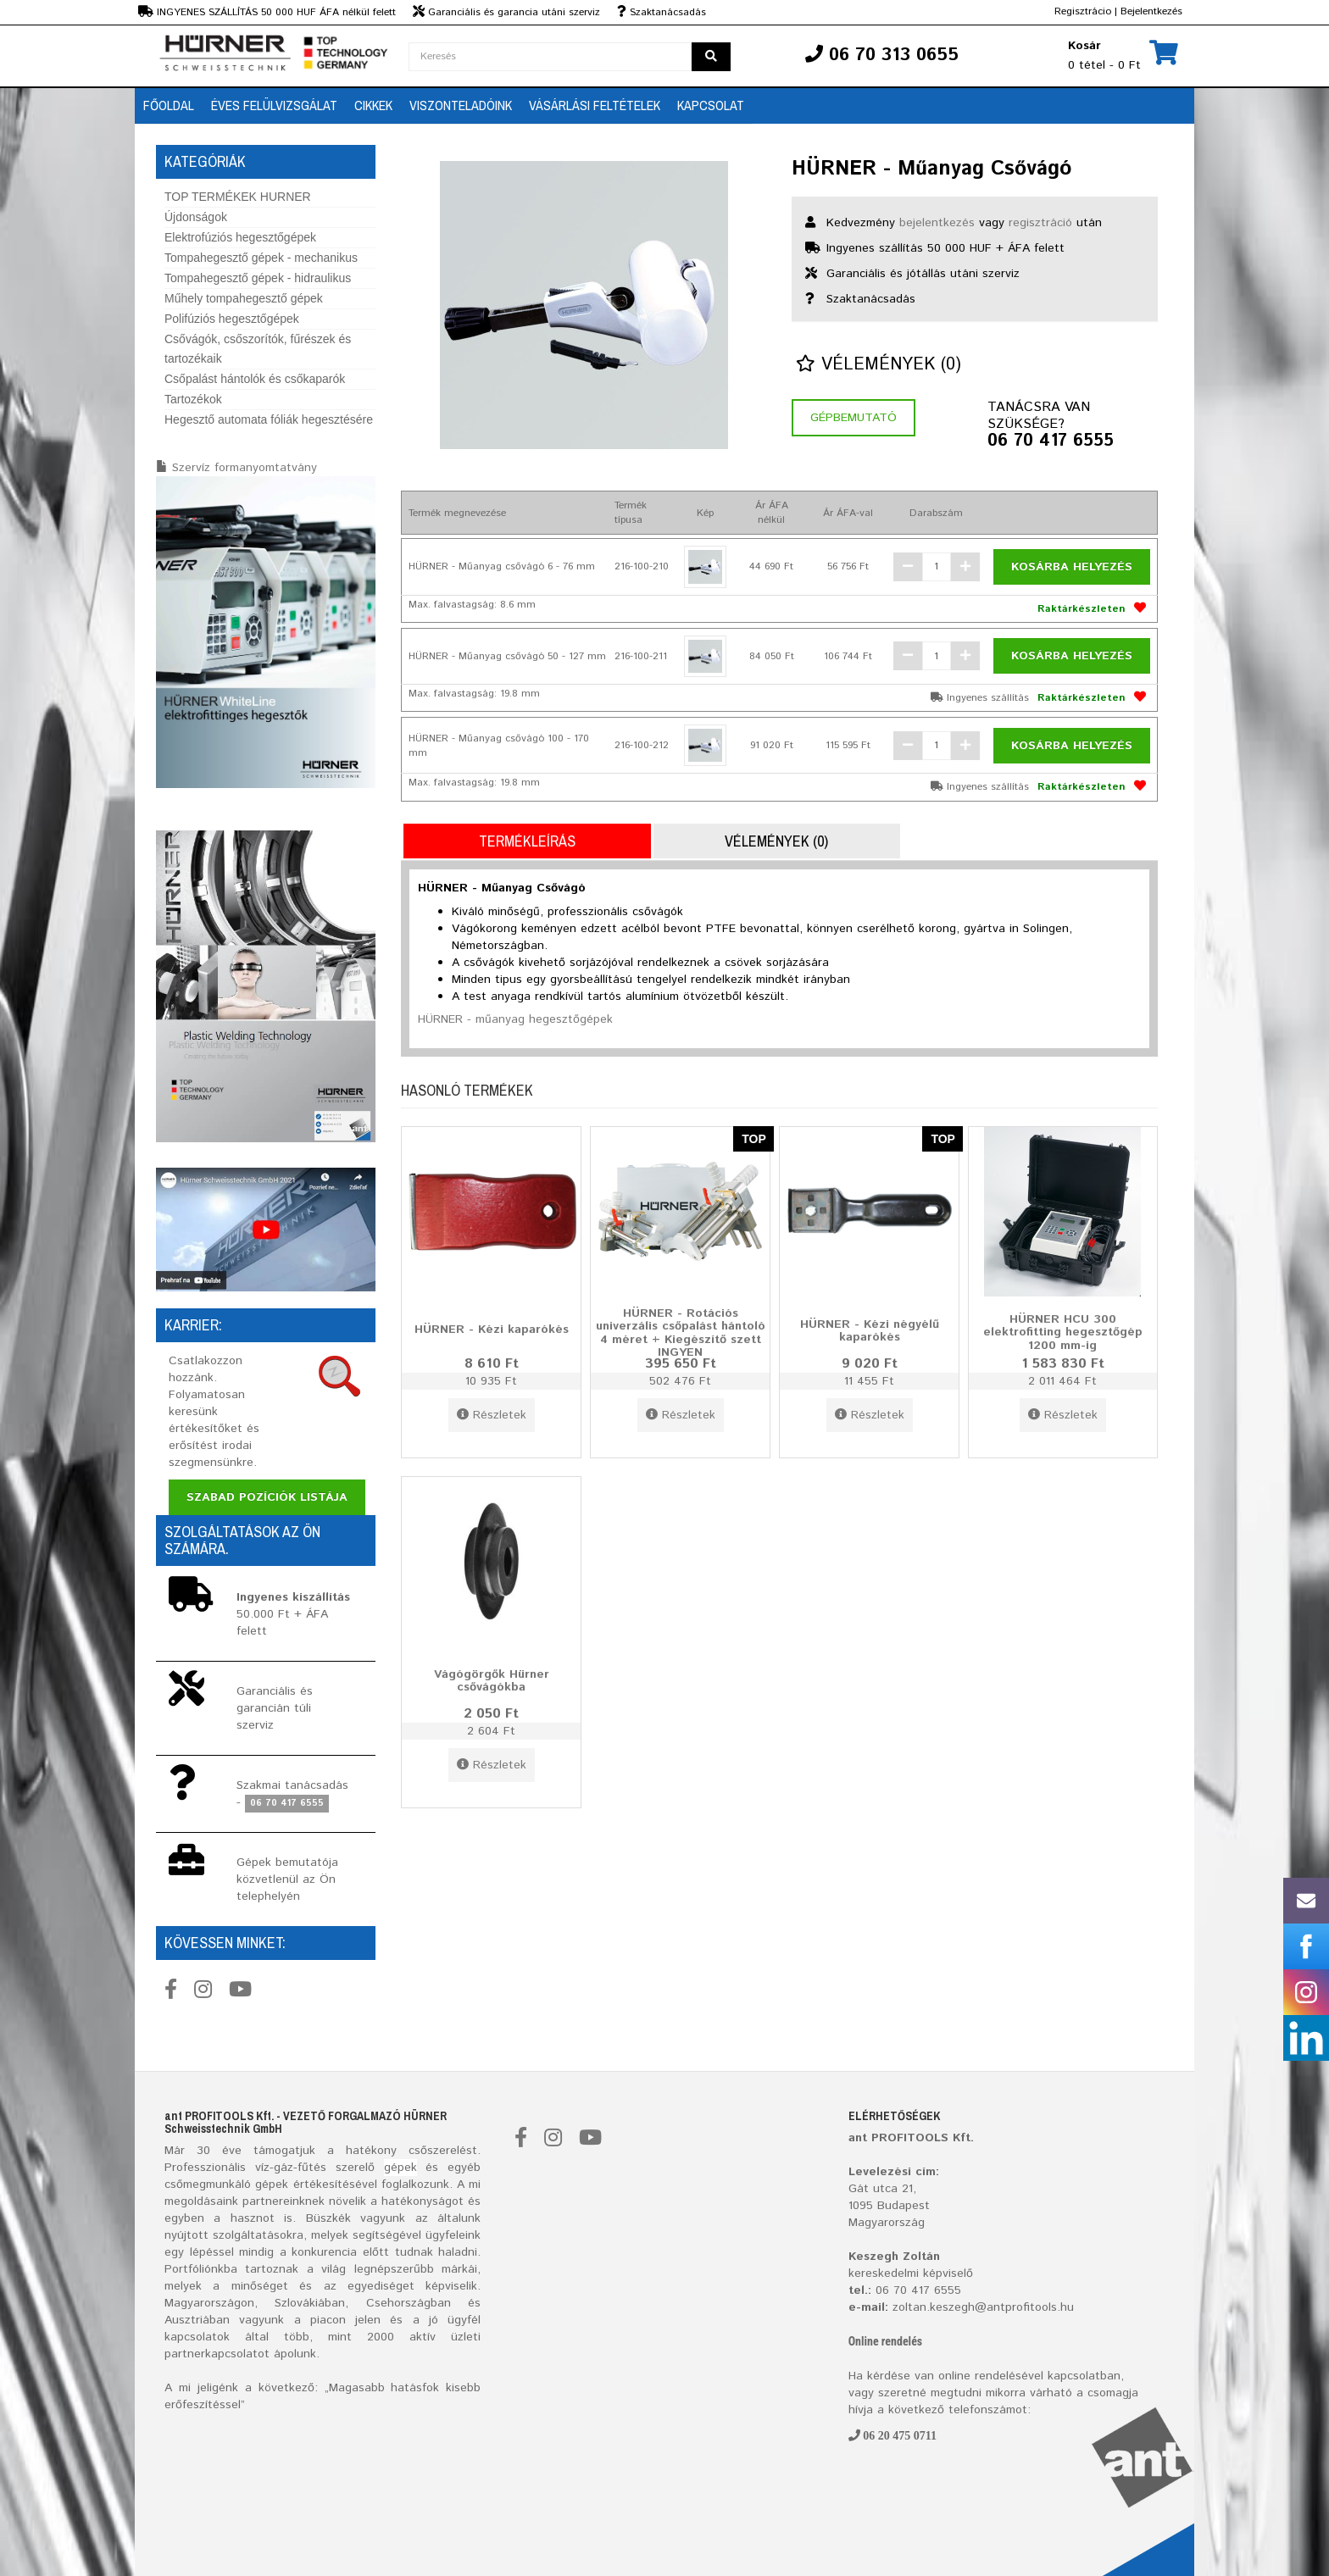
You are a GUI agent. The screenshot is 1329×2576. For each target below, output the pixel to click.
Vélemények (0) (878, 365)
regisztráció (1040, 222)
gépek (400, 2167)
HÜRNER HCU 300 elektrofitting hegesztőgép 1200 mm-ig (1063, 1331)
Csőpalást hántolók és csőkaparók (254, 379)
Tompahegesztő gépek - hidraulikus (257, 278)
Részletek (491, 1415)
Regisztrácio (1082, 11)
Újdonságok (195, 217)
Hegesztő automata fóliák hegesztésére (268, 419)
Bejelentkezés (1151, 11)
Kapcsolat (710, 105)
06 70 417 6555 (1050, 441)
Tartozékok (193, 399)
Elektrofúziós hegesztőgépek (240, 237)
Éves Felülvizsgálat (274, 105)
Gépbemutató (853, 417)
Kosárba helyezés (1071, 566)
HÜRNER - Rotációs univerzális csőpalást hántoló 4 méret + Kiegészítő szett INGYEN (680, 1333)
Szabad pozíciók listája (267, 1497)
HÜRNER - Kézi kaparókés (491, 1329)
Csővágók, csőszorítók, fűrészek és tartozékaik (257, 348)
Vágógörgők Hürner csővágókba (491, 1681)
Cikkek (373, 105)
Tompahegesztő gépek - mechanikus (261, 257)
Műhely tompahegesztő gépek (243, 298)
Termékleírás (527, 841)
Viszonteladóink (460, 105)
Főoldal (168, 105)
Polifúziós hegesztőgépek (231, 318)
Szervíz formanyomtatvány (244, 467)
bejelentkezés (937, 222)
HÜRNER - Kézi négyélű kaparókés (869, 1331)
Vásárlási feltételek (594, 105)
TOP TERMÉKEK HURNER (237, 196)
